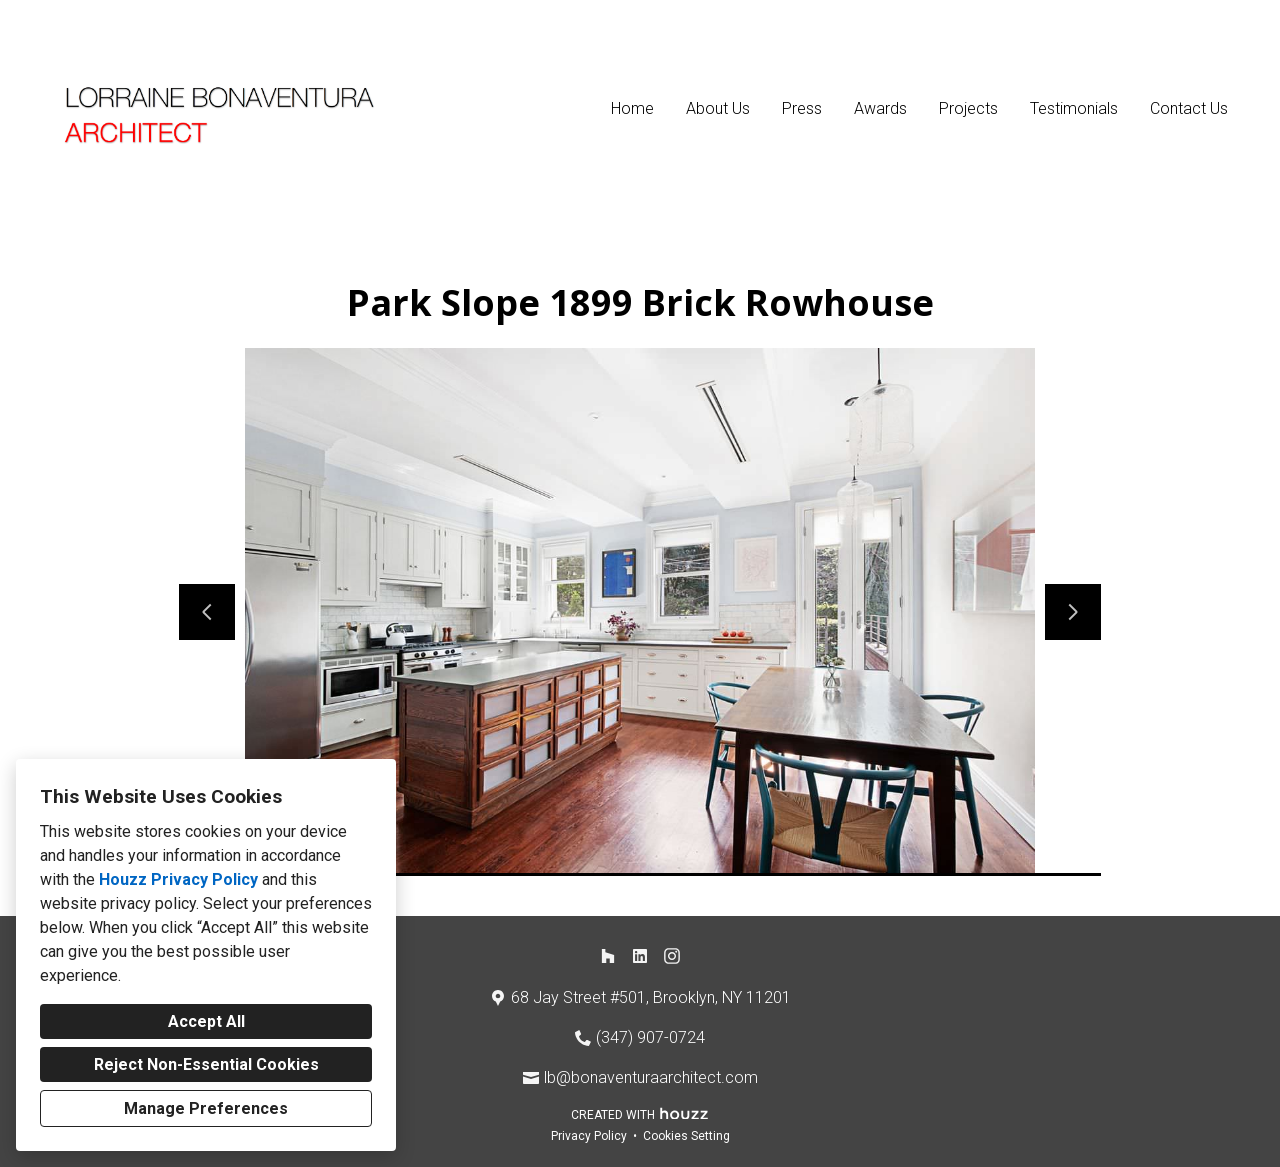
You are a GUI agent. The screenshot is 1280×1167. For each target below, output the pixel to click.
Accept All (206, 1021)
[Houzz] (608, 956)
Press (802, 108)
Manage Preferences (206, 1108)
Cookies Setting (686, 1136)
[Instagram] (672, 956)
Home (632, 108)
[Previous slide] (207, 612)
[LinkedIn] (640, 956)
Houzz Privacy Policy (178, 879)
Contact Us (1189, 108)
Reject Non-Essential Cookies (206, 1064)
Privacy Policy (589, 1136)
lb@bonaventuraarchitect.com (651, 1077)
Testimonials (1074, 108)
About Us (718, 108)
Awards (880, 108)
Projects (968, 108)
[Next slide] (1073, 612)
